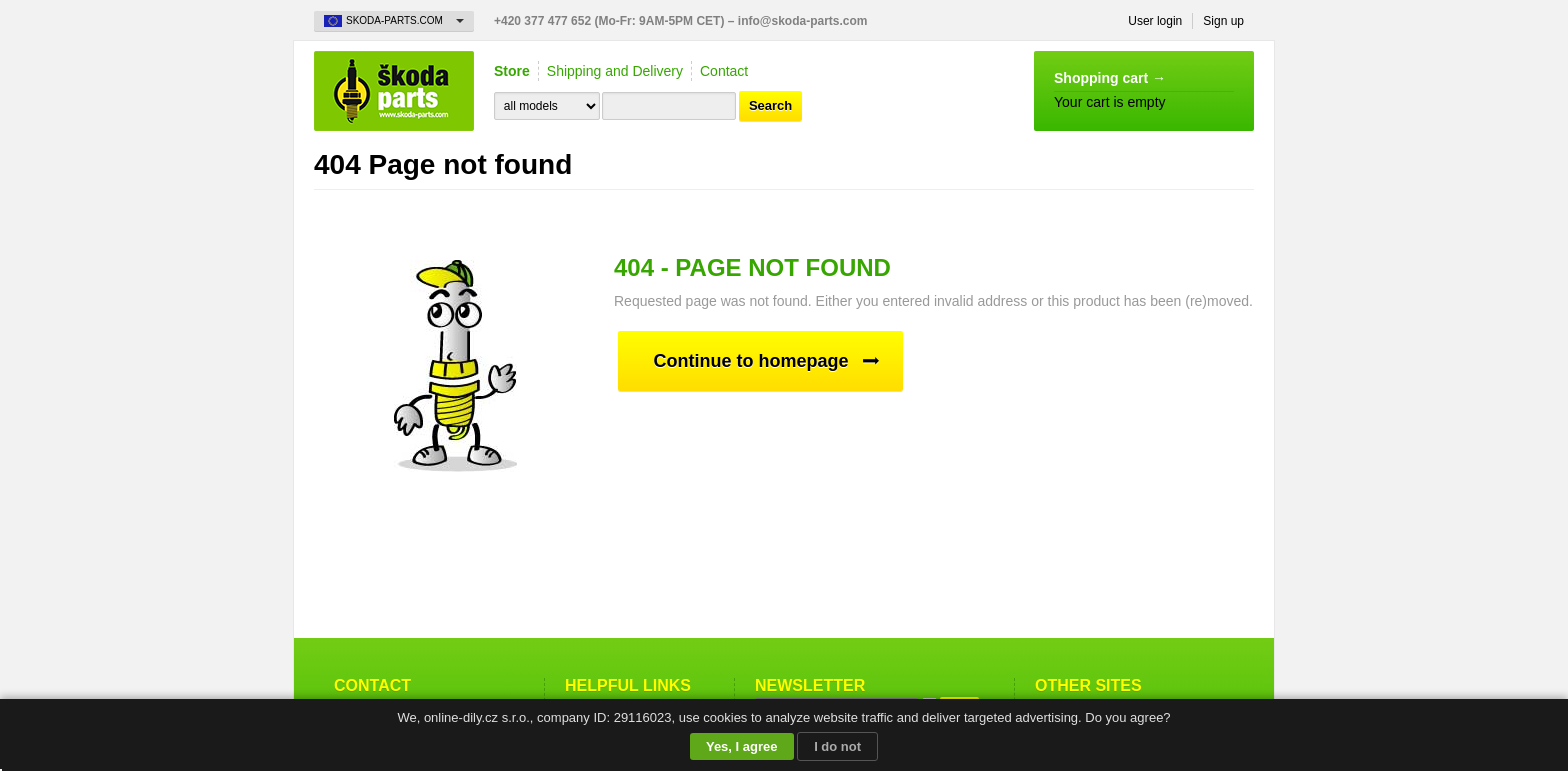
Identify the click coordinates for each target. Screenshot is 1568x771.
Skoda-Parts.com (394, 91)
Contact (724, 71)
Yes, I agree (742, 746)
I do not (837, 746)
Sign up (1223, 21)
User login (1155, 21)
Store (512, 71)
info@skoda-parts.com (803, 21)
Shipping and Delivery (615, 71)
